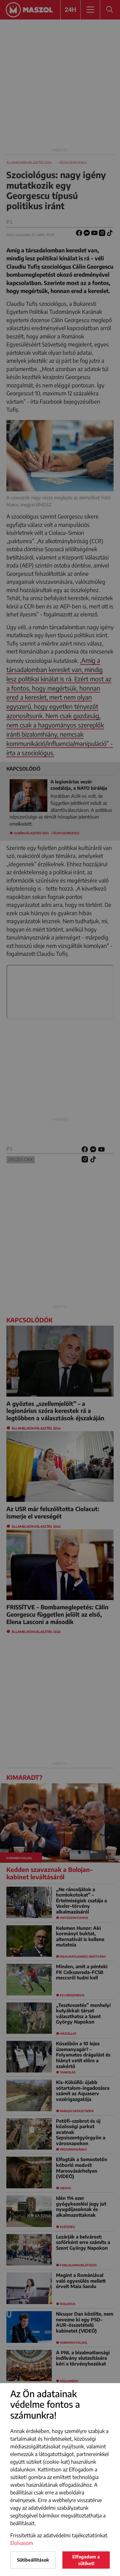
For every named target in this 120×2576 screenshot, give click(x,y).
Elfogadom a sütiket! (86, 2560)
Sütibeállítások (33, 2560)
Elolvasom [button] (21, 2543)
